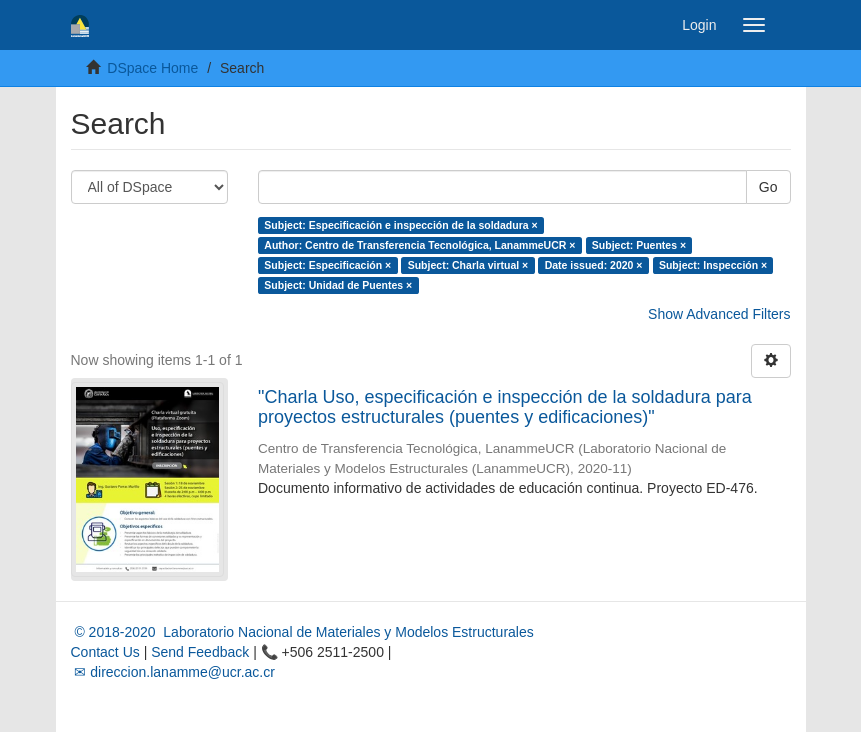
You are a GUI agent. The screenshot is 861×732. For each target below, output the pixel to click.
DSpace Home (152, 68)
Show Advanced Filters (719, 314)
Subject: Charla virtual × (468, 265)
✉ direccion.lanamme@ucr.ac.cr (173, 672)
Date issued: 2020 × (594, 265)
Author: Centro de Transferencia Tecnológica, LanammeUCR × (419, 245)
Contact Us (105, 652)
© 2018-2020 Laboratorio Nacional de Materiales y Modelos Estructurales (302, 632)
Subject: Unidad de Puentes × (338, 285)
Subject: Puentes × (639, 245)
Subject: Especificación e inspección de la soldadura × (400, 225)
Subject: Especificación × (327, 265)
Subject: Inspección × (713, 265)
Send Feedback (200, 652)
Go (768, 187)
